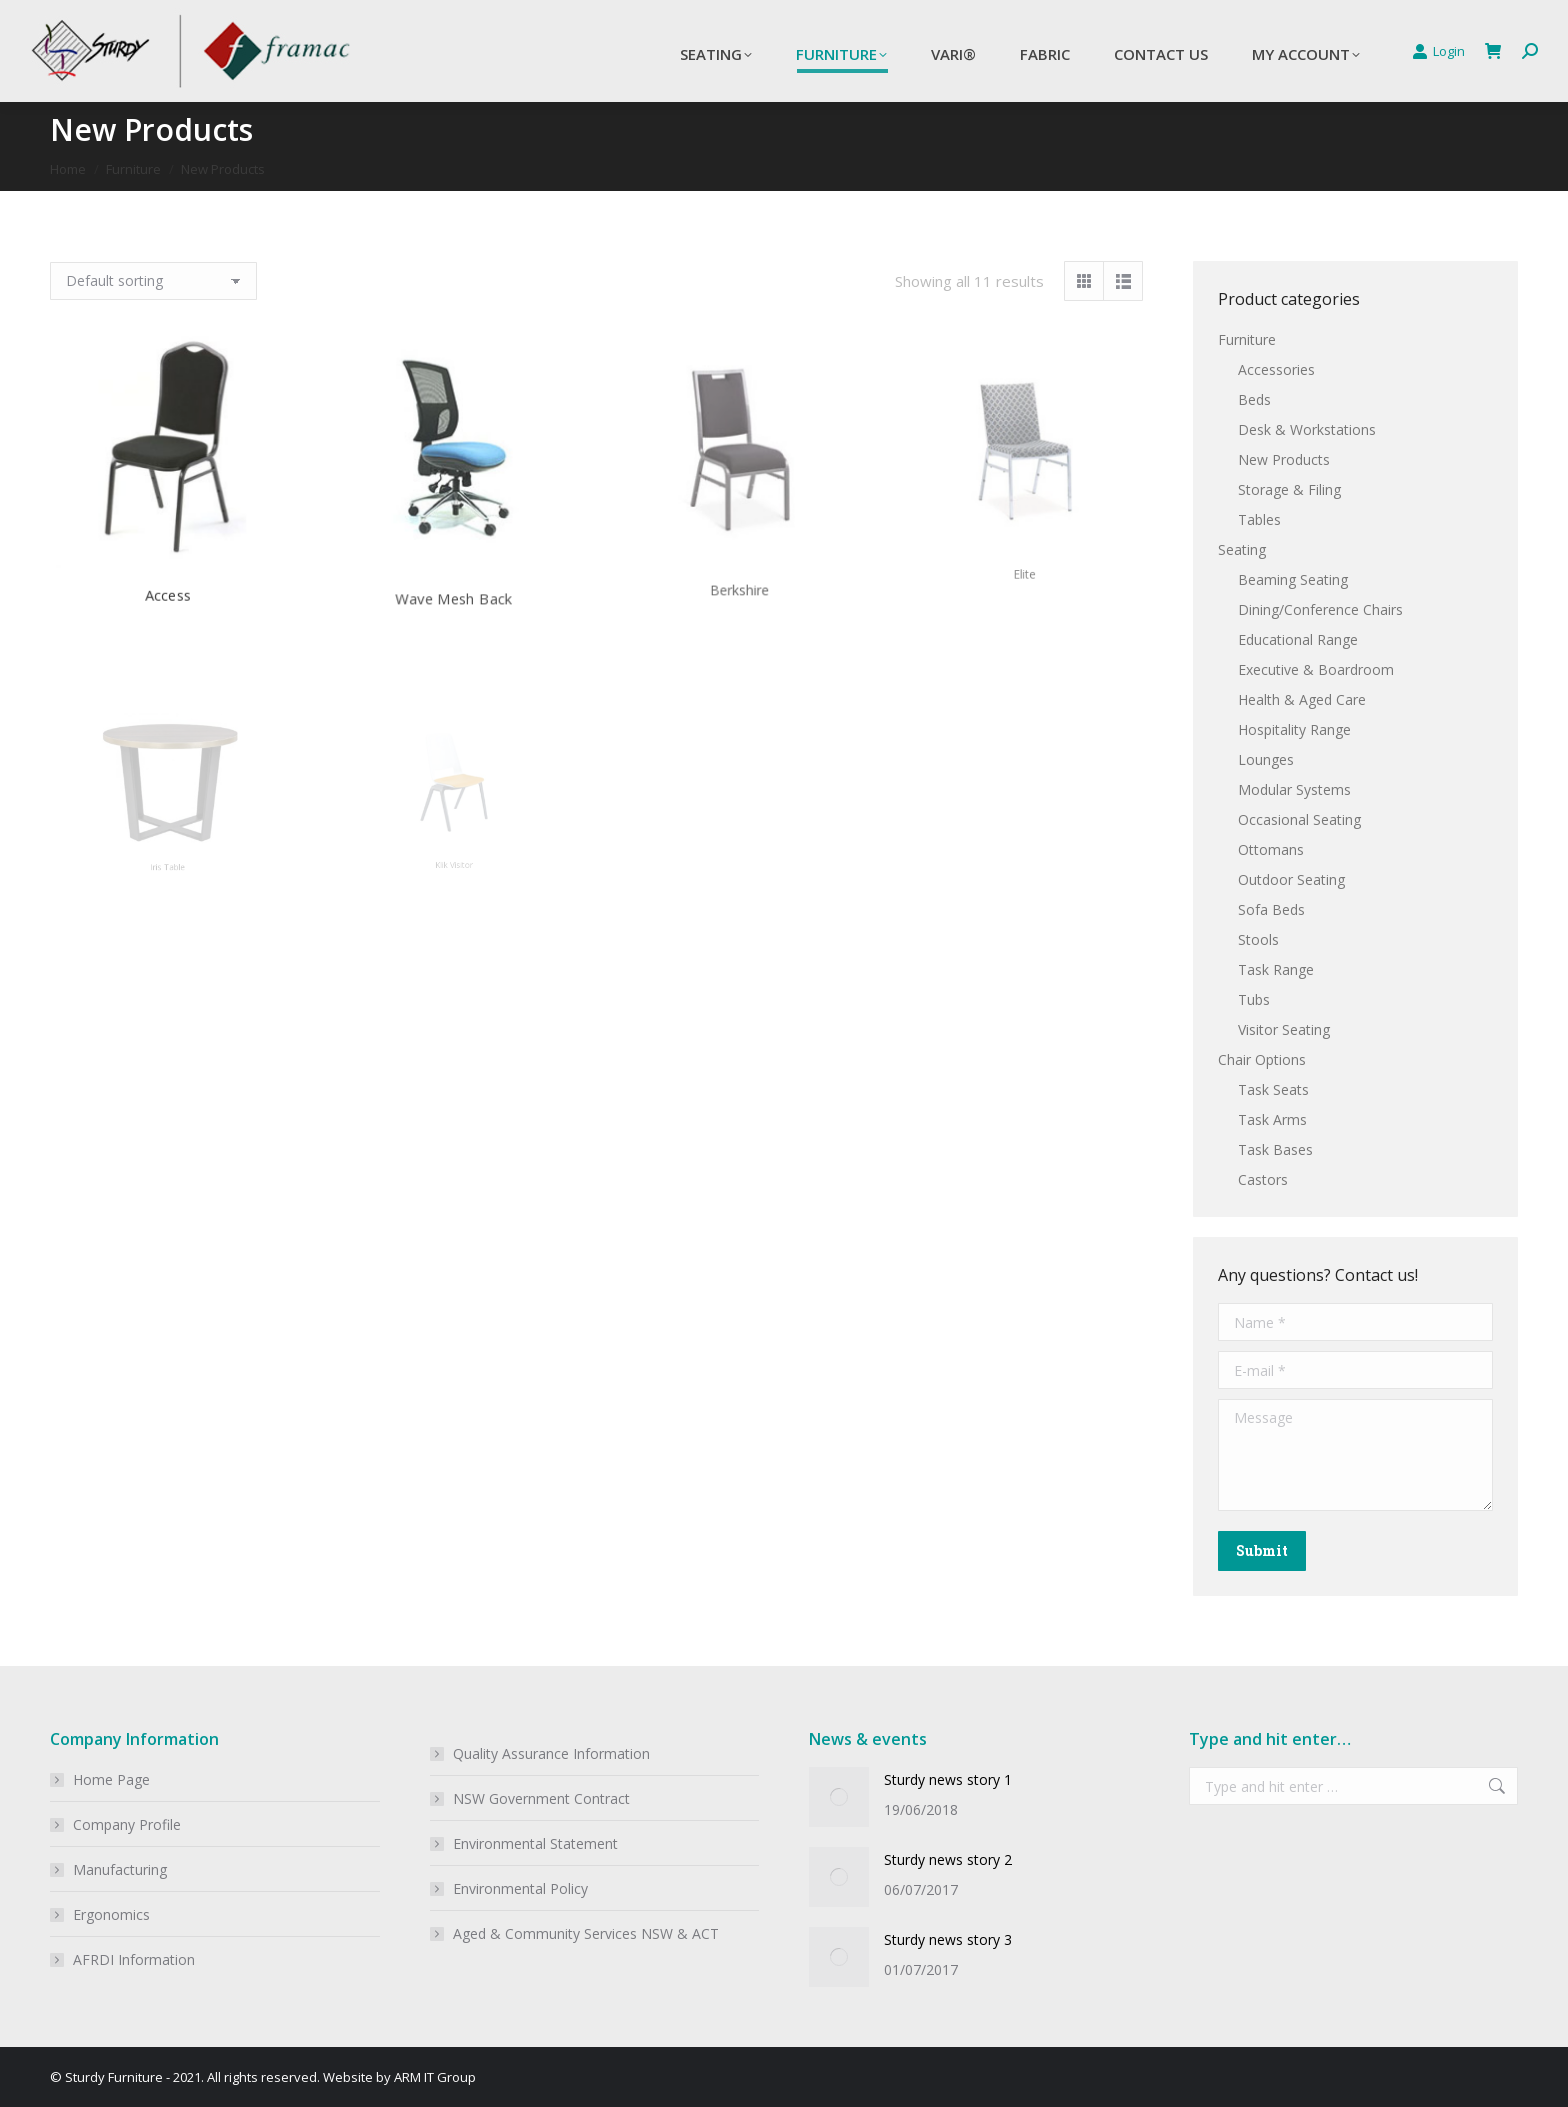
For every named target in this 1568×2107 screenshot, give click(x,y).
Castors (1263, 1179)
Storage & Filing (1289, 489)
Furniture (1247, 339)
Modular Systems (1294, 789)
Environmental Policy (520, 1888)
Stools (1258, 939)
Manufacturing (120, 1869)
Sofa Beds (1271, 909)
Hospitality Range (1294, 729)
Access (167, 553)
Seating (1242, 549)
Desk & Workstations (1307, 429)
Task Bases (1275, 1149)
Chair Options (1262, 1059)
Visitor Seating (1284, 1029)
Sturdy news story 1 (948, 1779)
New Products (1284, 459)
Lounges (1266, 759)
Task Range (1276, 969)
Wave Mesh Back (454, 539)
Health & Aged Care (1302, 699)
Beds (1254, 399)
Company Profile (127, 1824)
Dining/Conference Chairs (1320, 609)
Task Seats (1273, 1089)
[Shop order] (153, 281)
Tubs (1254, 999)
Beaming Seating (1293, 579)
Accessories (1276, 369)
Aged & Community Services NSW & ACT (586, 1933)
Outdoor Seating (1291, 879)
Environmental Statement (535, 1843)
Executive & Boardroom (1316, 669)
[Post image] (839, 1797)
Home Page (111, 1779)
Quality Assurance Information (551, 1753)
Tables (1259, 519)
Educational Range (1298, 639)
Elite (1024, 521)
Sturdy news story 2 (948, 1859)
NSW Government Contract (541, 1798)
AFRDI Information (134, 1959)
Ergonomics (111, 1914)
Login (1438, 51)
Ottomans (1271, 849)
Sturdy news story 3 (948, 1939)
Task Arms (1272, 1119)
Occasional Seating (1299, 819)
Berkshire (739, 526)
